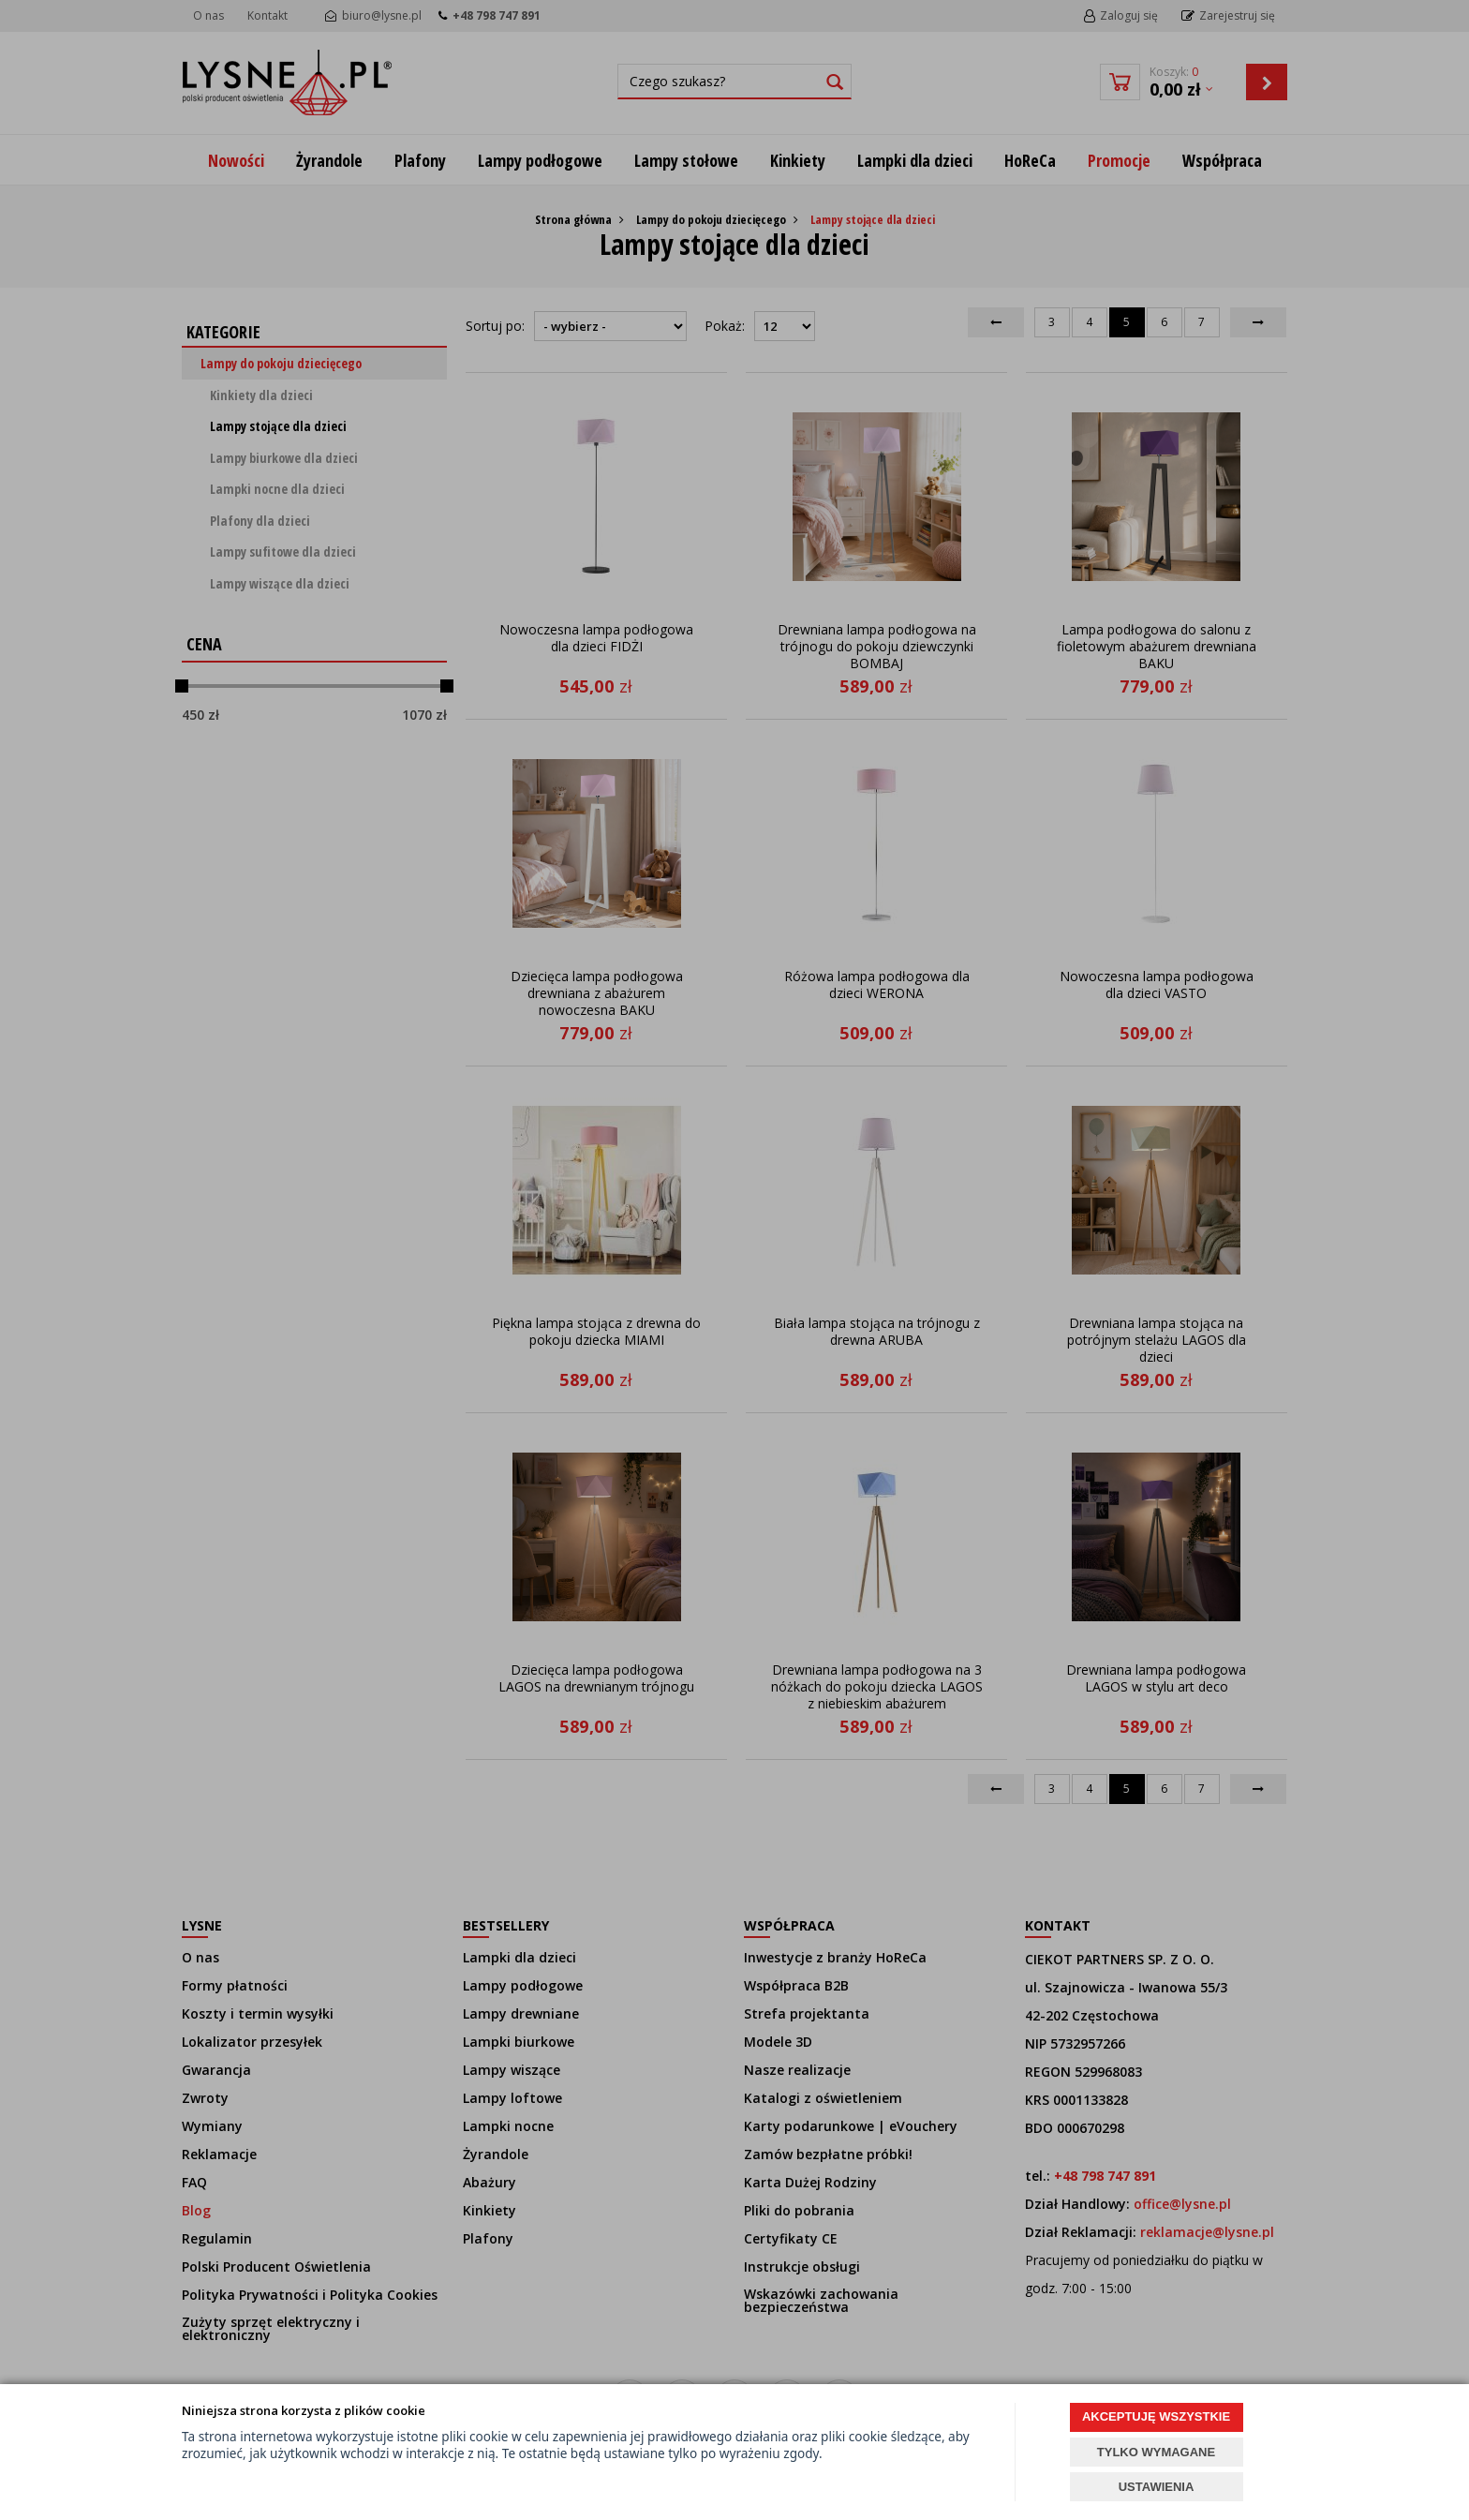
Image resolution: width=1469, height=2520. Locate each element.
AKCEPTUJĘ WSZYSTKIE (1156, 2416)
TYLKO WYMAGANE (1156, 2452)
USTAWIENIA (1156, 2487)
